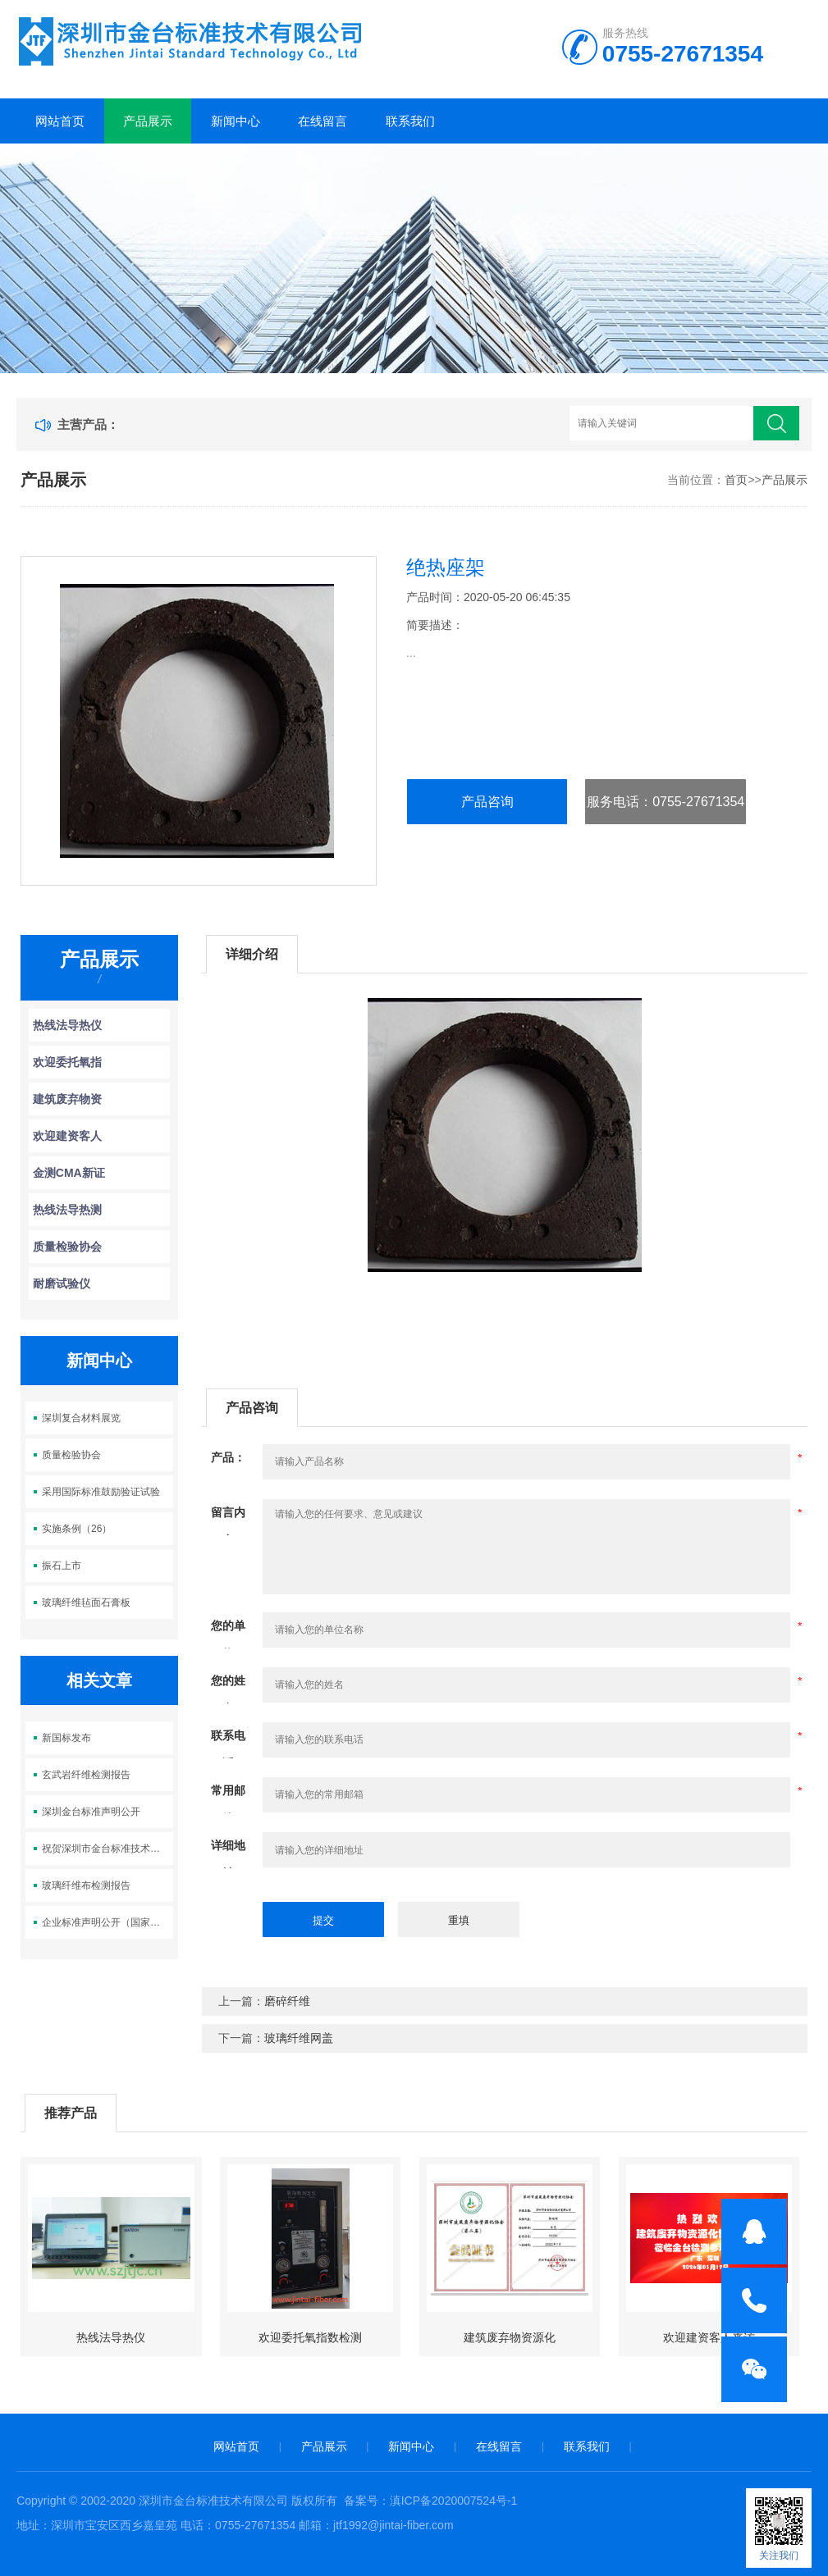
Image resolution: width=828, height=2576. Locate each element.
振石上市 (61, 1565)
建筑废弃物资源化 (510, 2337)
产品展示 (147, 121)
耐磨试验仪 (61, 1283)
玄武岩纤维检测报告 (86, 1774)
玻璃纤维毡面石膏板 (86, 1602)
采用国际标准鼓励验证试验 (101, 1492)
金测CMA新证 (69, 1172)
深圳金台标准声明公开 (91, 1811)
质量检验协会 (67, 1246)
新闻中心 (235, 121)
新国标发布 (66, 1738)
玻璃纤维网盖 (298, 2038)
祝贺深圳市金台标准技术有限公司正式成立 (107, 1848)
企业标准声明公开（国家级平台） (107, 1922)
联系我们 (410, 121)
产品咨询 (487, 802)
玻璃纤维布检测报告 (86, 1885)
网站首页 (60, 121)
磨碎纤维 (287, 2001)
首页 (736, 479)
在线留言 (322, 121)
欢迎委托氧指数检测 (310, 2337)
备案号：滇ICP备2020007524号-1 (431, 2500)
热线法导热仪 (67, 1025)
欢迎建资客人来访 (709, 2337)
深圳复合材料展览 (81, 1418)
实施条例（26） (77, 1528)
